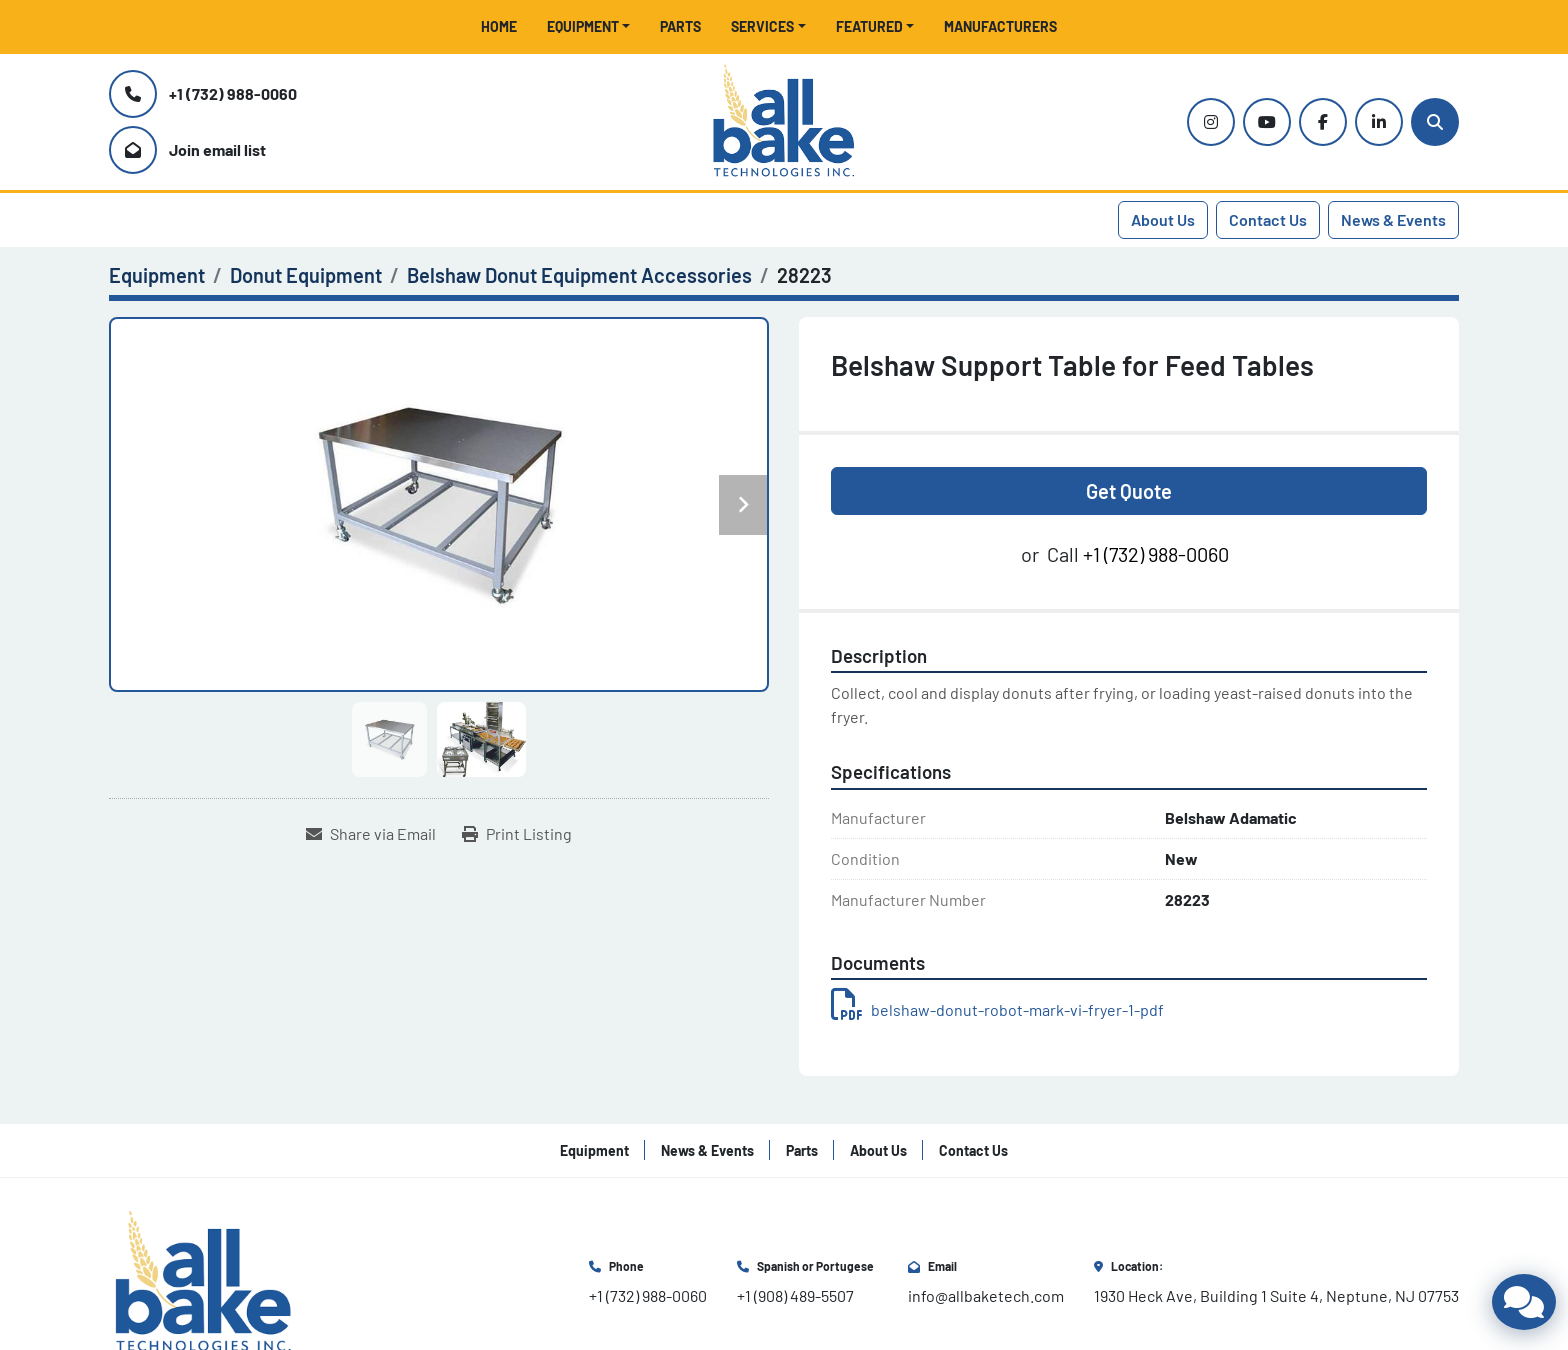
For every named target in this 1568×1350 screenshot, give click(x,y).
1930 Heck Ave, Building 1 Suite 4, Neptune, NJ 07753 (1276, 1295)
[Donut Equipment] (306, 275)
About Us (1163, 219)
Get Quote (1129, 491)
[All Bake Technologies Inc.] (203, 1280)
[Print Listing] (517, 834)
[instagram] (1211, 122)
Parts (680, 26)
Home (499, 26)
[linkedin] (1379, 122)
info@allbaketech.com (986, 1295)
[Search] (1435, 122)
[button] (589, 26)
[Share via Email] (371, 834)
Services (762, 26)
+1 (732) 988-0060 (233, 93)
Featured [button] (869, 26)
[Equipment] (157, 275)
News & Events (1393, 219)
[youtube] (1267, 122)
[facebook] (1323, 122)
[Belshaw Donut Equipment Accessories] (579, 275)
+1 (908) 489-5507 (795, 1295)
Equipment (583, 26)
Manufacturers (1000, 26)
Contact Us (1268, 219)
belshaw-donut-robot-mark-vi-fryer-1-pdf (997, 1009)
